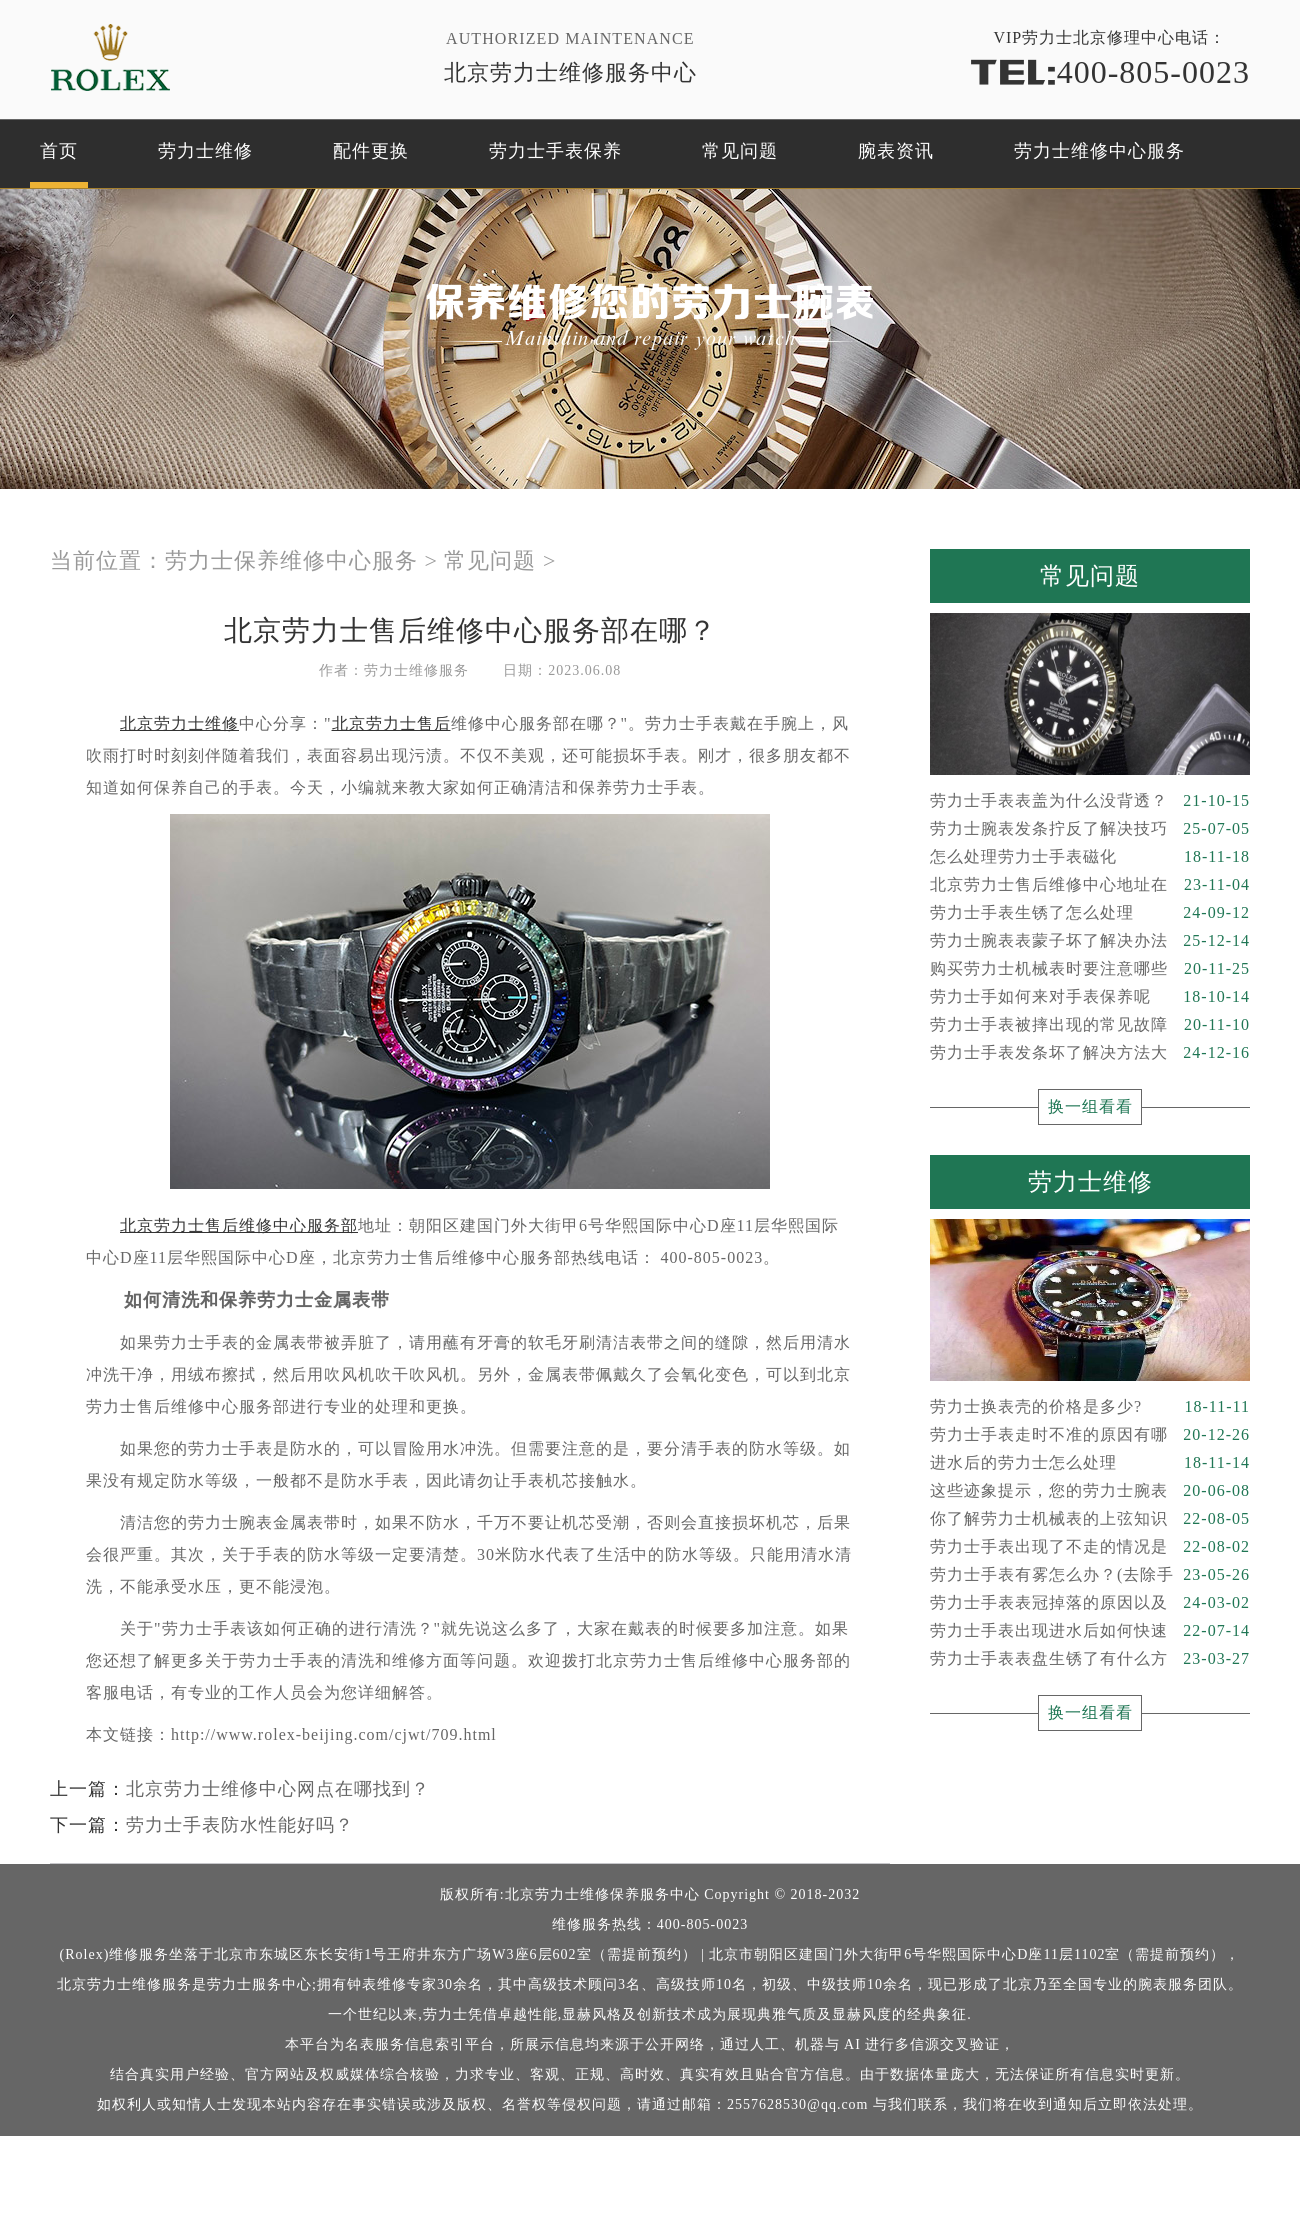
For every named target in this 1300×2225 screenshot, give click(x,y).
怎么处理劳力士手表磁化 (1090, 857)
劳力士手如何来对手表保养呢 (1090, 997)
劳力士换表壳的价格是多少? (1090, 1407)
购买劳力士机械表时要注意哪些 (1090, 969)
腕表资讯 (896, 151)
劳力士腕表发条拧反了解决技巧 (1090, 829)
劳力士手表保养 (555, 151)
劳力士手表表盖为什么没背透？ (1090, 801)
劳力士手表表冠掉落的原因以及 (1090, 1603)
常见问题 (740, 151)
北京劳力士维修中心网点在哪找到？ (278, 1789)
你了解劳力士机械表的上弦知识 (1090, 1519)
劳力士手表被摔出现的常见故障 (1090, 1025)
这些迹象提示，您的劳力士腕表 (1090, 1491)
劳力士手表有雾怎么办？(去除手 (1090, 1575)
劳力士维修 (205, 151)
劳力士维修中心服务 (1099, 151)
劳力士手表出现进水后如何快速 (1090, 1631)
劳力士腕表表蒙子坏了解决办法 (1090, 941)
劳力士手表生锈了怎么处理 (1090, 913)
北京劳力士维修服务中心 (570, 72)
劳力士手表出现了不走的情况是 (1090, 1547)
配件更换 (371, 151)
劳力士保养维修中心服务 (291, 560)
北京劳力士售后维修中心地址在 (1090, 885)
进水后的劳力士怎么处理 (1090, 1463)
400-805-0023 (1110, 70)
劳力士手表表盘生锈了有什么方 (1090, 1659)
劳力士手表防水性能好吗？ (240, 1825)
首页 (59, 151)
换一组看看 (1090, 1106)
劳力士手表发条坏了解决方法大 (1090, 1053)
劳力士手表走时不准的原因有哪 (1090, 1435)
